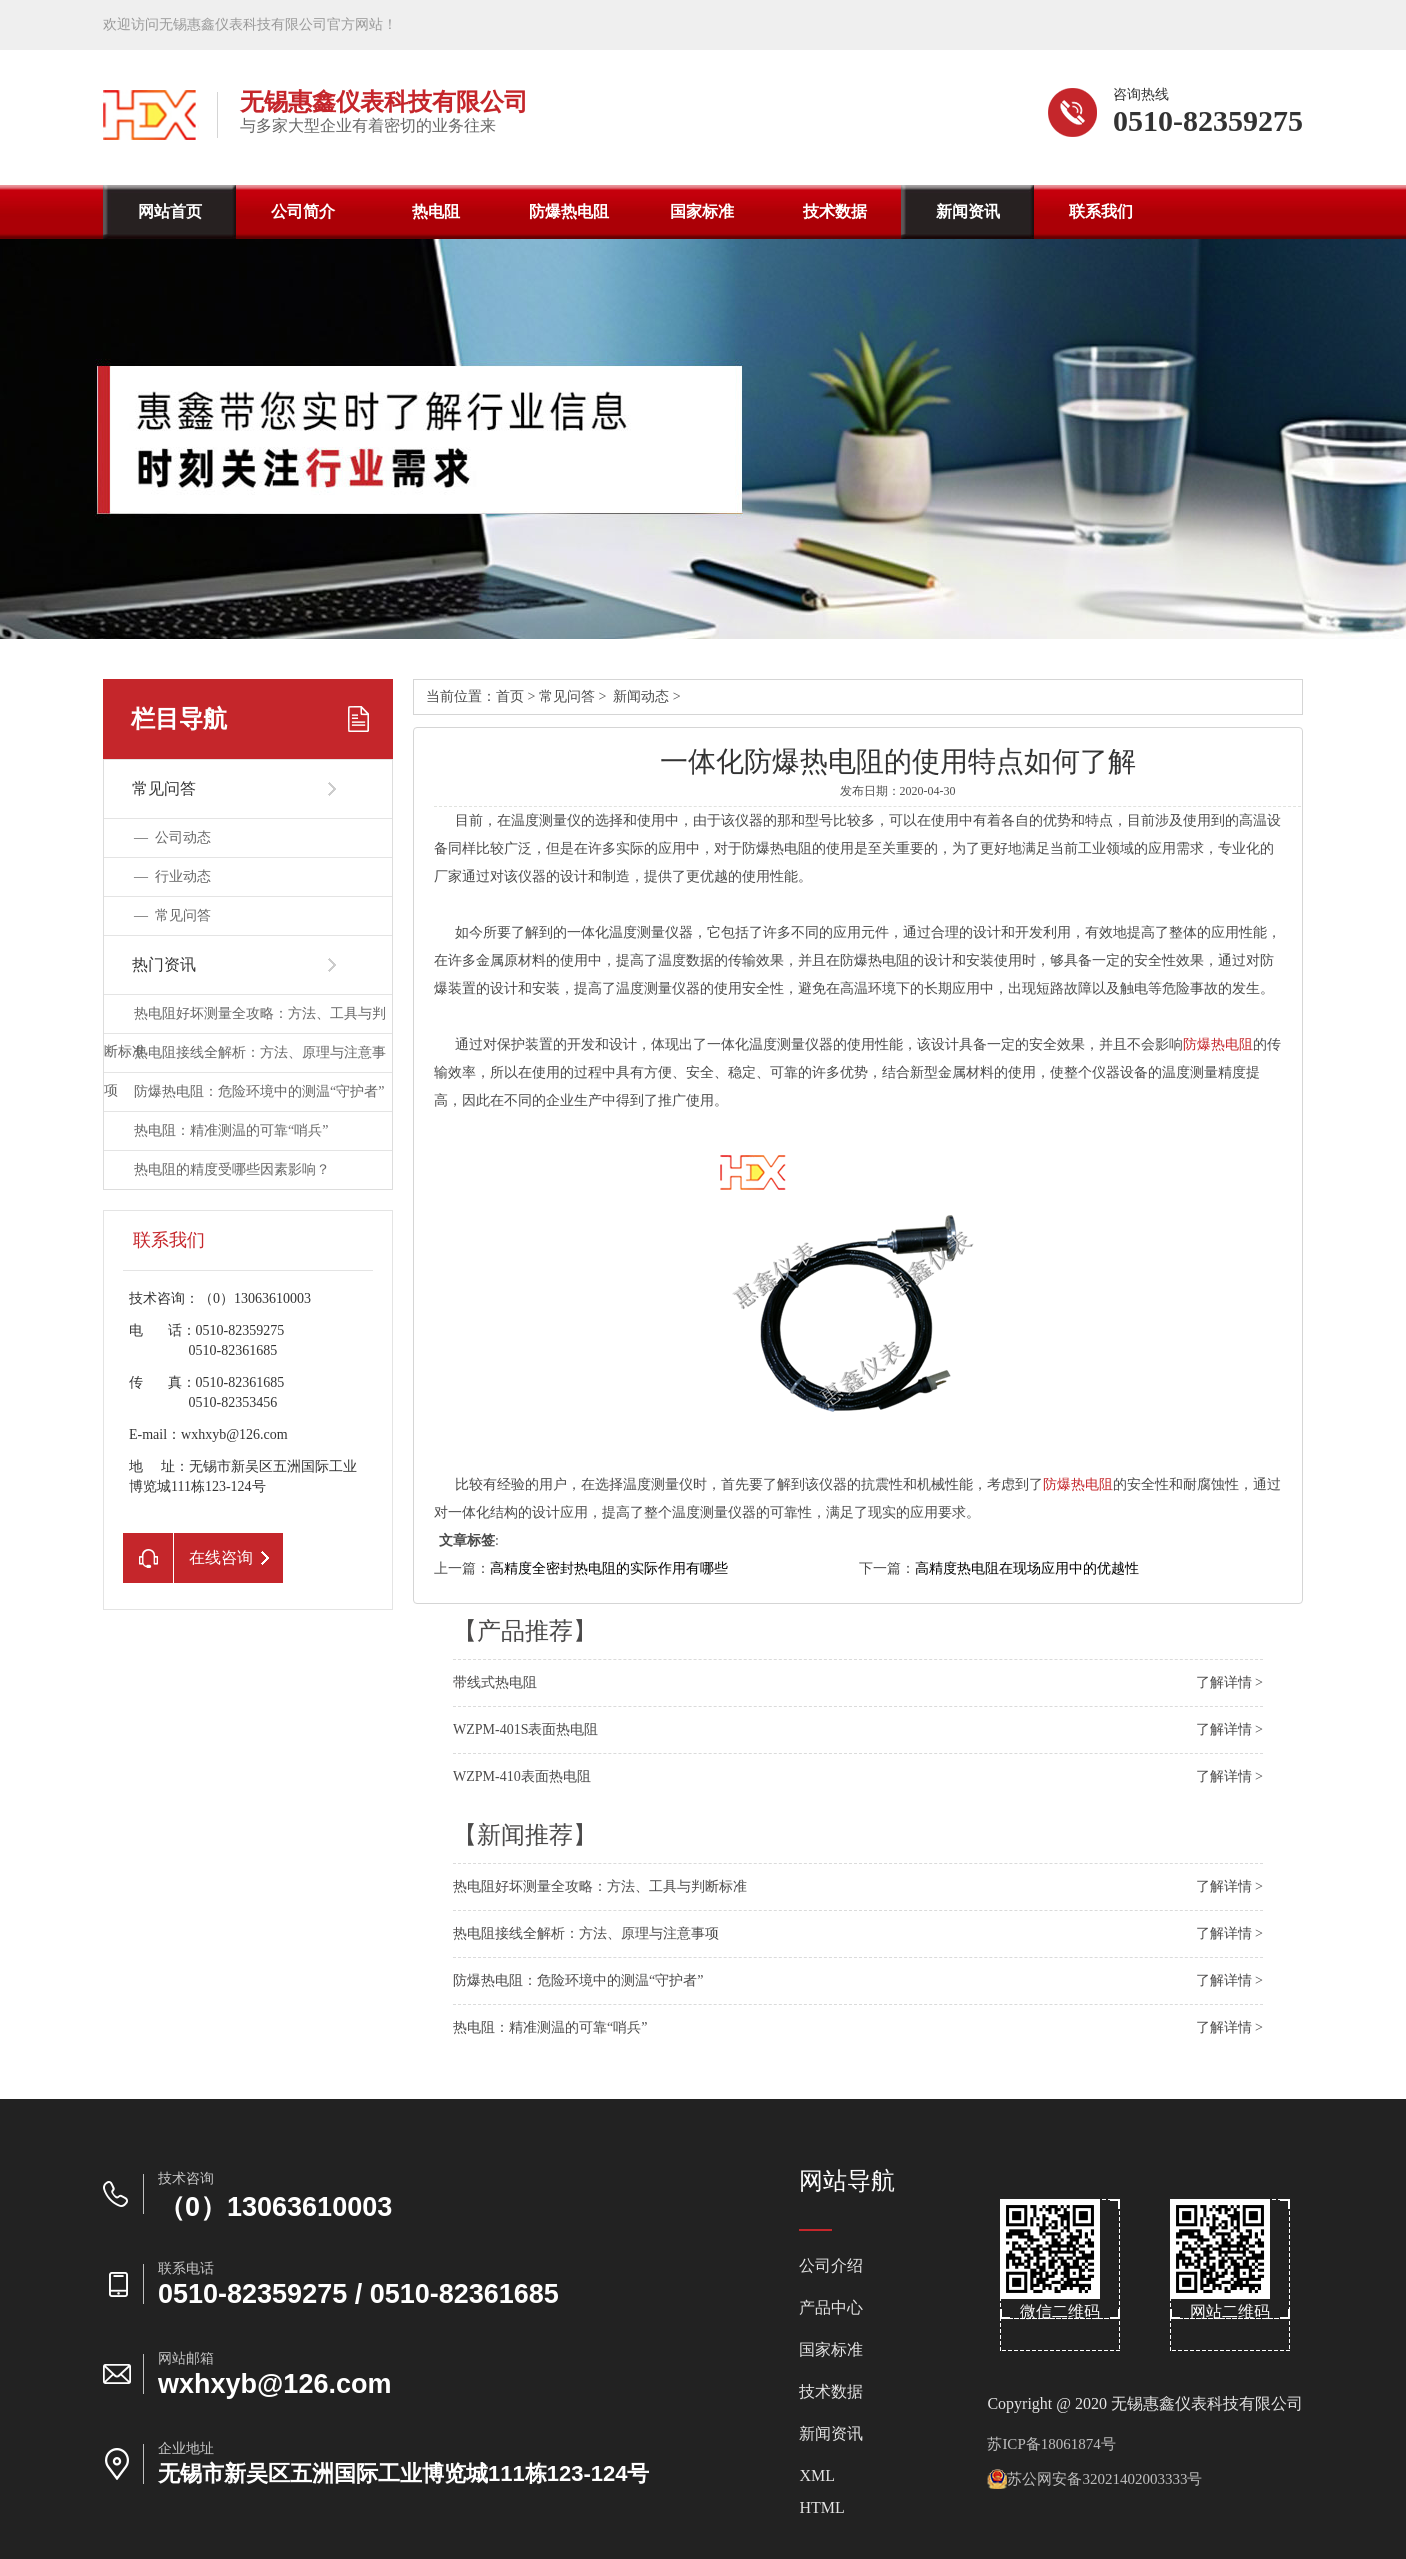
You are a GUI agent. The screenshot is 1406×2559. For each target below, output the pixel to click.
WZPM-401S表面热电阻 (525, 1729)
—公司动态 (172, 837)
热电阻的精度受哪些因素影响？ (232, 1169)
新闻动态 (641, 696)
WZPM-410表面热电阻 (522, 1776)
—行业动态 (172, 876)
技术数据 (835, 211)
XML (817, 2476)
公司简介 (303, 211)
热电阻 (436, 211)
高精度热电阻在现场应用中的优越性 (1027, 1568)
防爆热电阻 (569, 211)
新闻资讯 (968, 211)
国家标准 (702, 211)
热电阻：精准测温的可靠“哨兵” (231, 1130)
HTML (821, 2508)
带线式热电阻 (495, 1682)
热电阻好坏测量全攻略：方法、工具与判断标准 (600, 1886)
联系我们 (1101, 211)
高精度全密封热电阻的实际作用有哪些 (609, 1568)
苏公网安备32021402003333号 (1094, 2479)
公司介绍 (831, 2266)
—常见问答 (172, 915)
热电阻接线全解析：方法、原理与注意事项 (586, 1933)
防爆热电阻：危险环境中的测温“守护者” (259, 1091)
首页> (517, 696)
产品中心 (831, 2308)
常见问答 (567, 696)
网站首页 (170, 211)
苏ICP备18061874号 (1051, 2444)
